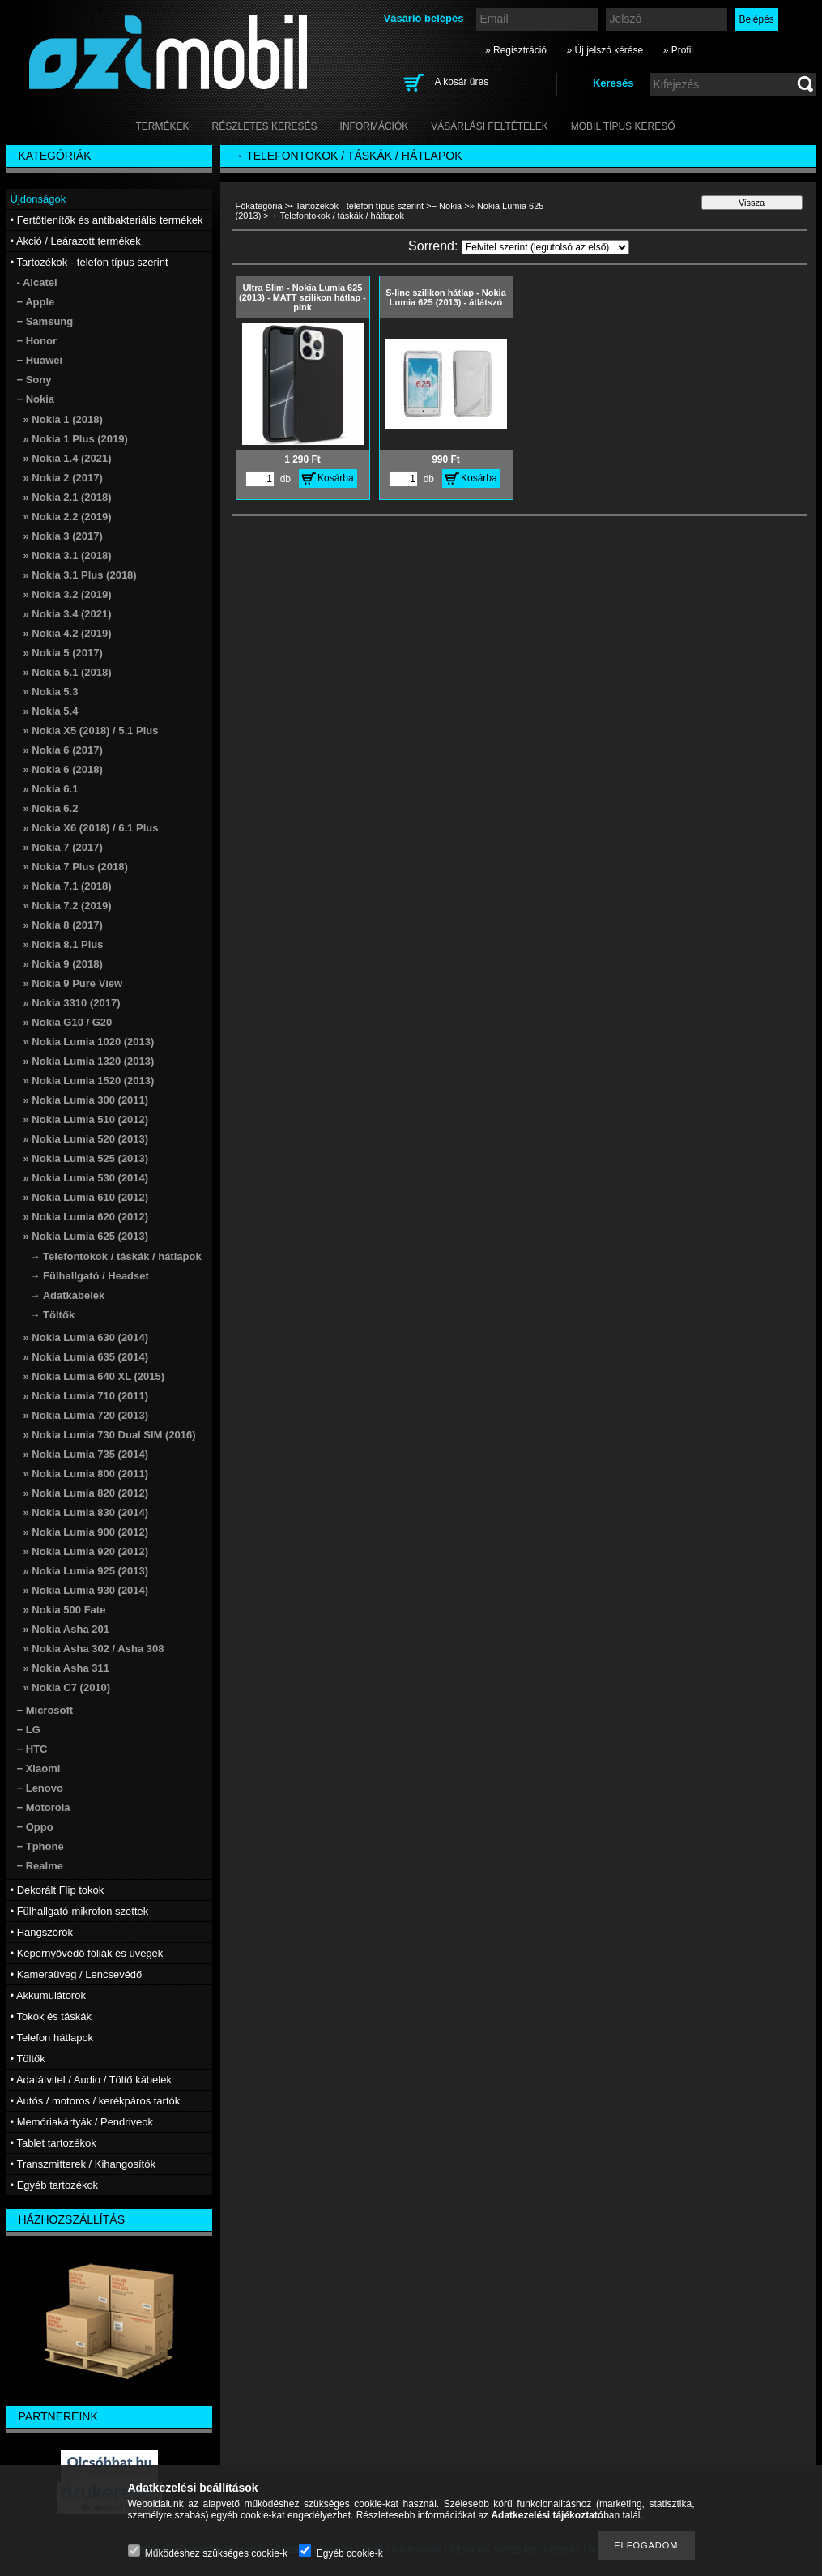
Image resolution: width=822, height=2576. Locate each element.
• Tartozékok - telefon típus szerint (357, 206)
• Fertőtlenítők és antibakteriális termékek (107, 220)
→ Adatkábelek (67, 1295)
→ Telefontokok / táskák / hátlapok (116, 1256)
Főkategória (259, 206)
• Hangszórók (42, 1932)
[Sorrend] (545, 247)
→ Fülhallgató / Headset (89, 1276)
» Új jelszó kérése (604, 50)
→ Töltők (52, 1315)
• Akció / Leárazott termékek (76, 241)
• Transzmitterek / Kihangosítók (83, 2164)
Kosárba (335, 478)
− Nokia (447, 206)
